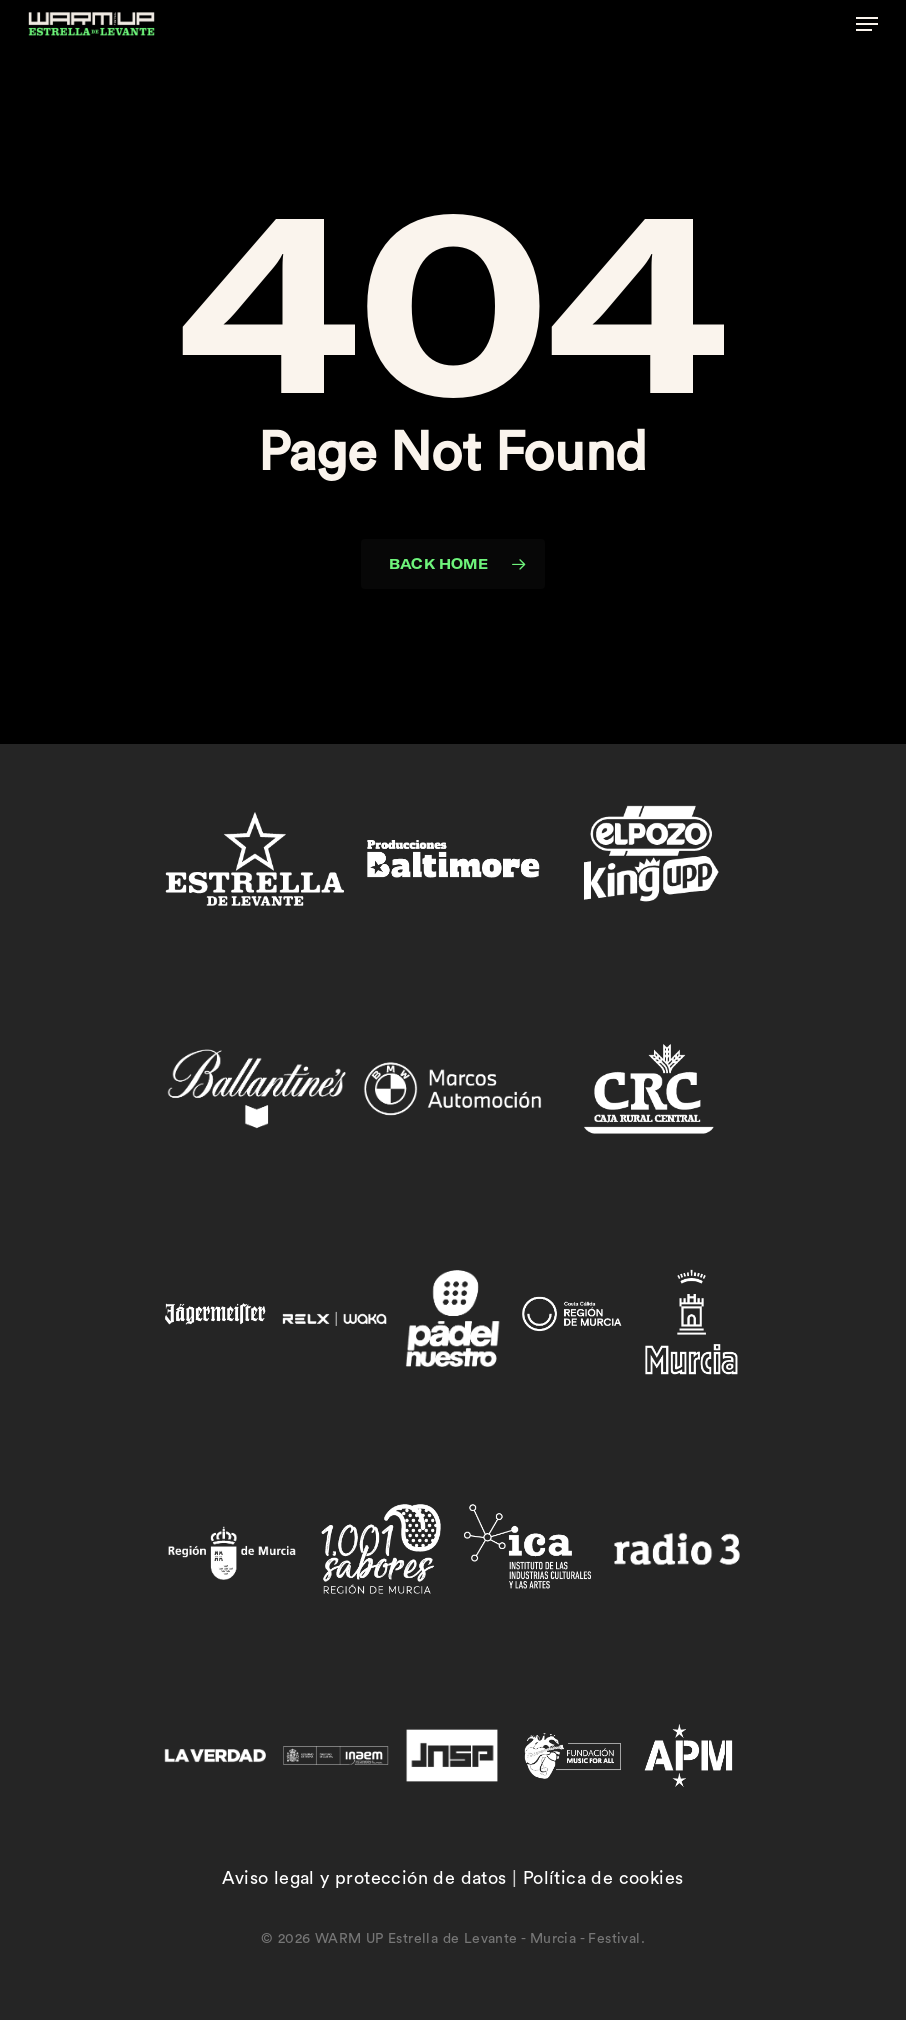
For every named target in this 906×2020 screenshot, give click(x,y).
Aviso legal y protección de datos (364, 1878)
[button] (867, 24)
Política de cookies (603, 1878)
